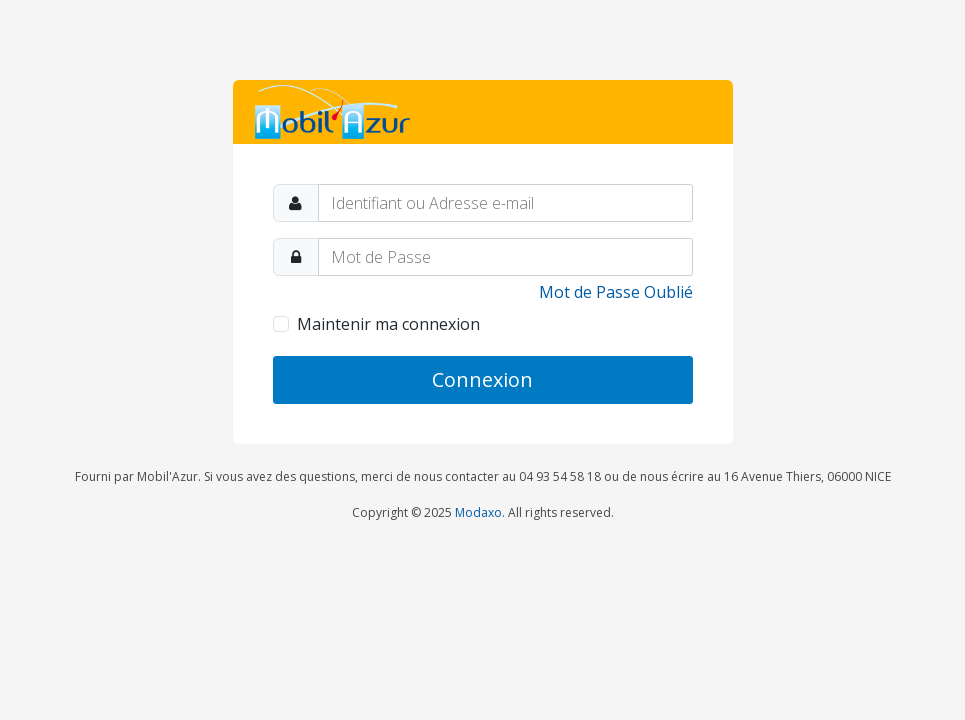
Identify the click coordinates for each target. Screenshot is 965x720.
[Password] (505, 257)
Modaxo (478, 512)
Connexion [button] (482, 379)
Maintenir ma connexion (388, 324)
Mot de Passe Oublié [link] (616, 292)
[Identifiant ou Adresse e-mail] (505, 203)
